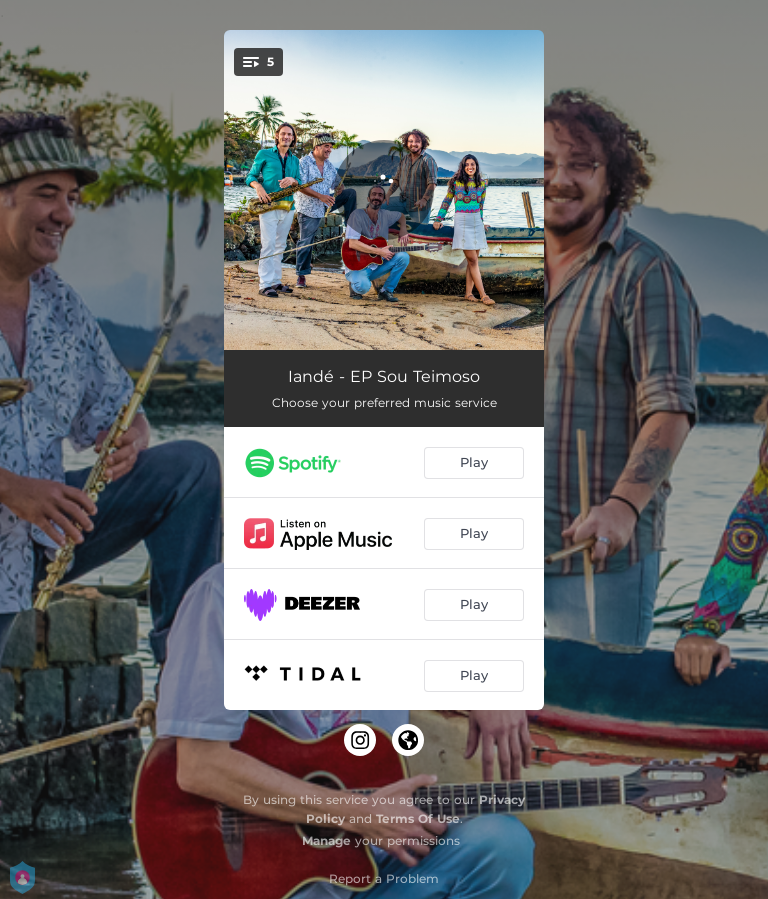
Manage (326, 840)
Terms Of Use (418, 818)
